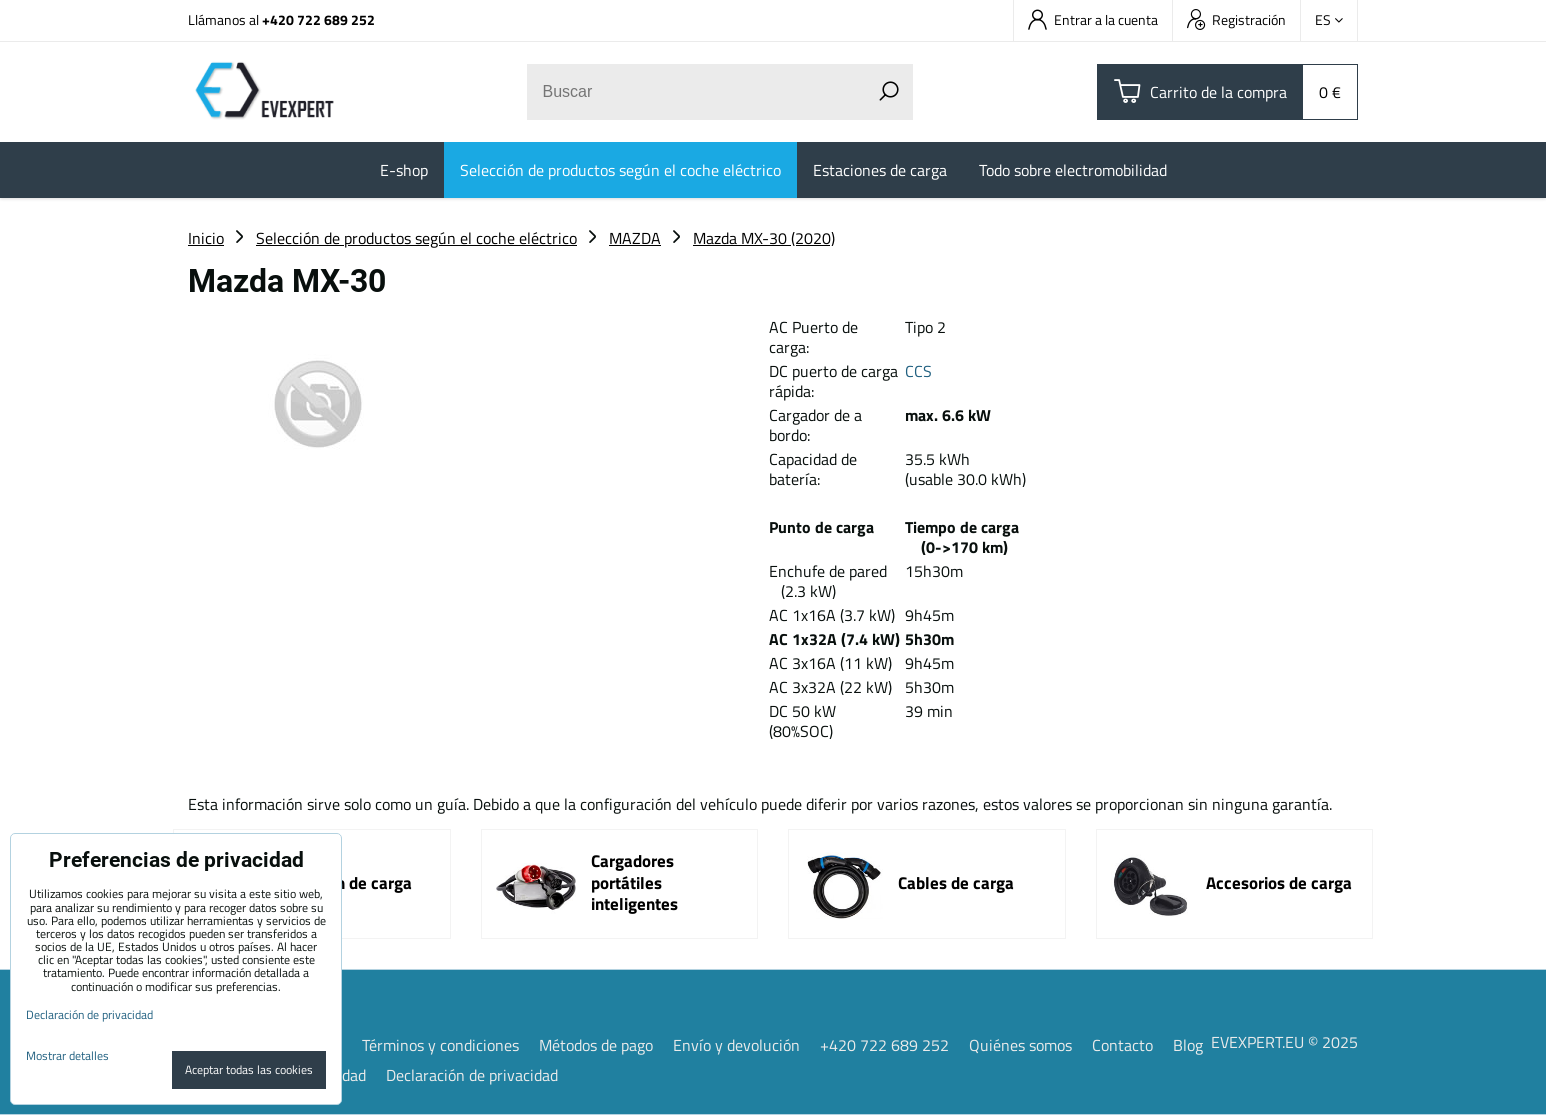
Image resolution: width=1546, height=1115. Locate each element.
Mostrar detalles (67, 1055)
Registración (1236, 19)
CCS (918, 371)
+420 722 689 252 (318, 19)
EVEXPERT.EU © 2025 (1284, 1042)
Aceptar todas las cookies (249, 1069)
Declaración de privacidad (472, 1075)
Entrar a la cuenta (1093, 19)
